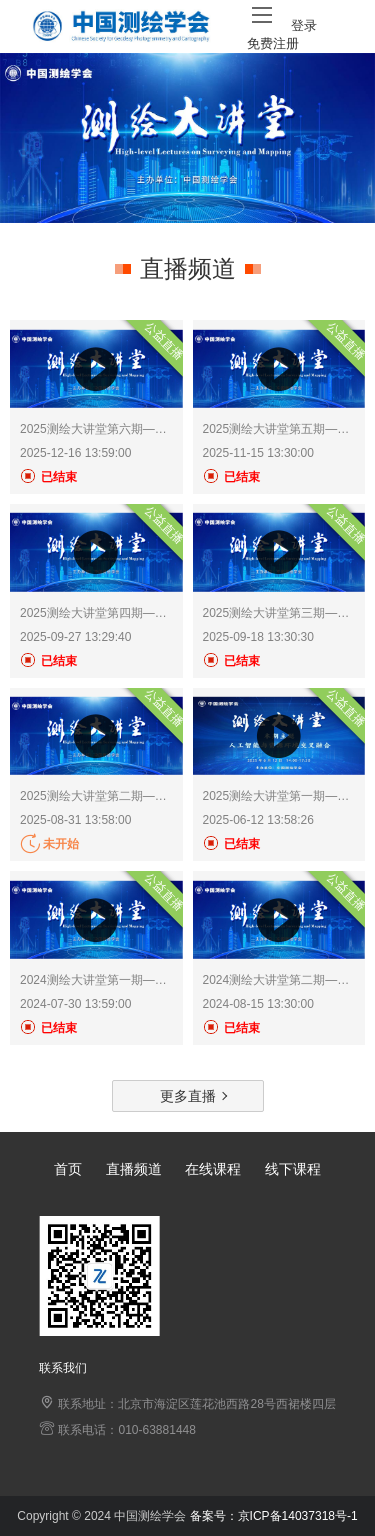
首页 (68, 1169)
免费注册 (273, 43)
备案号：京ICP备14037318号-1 (274, 1516)
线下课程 (293, 1169)
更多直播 (188, 1096)
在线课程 (213, 1169)
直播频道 (134, 1169)
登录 (304, 25)
